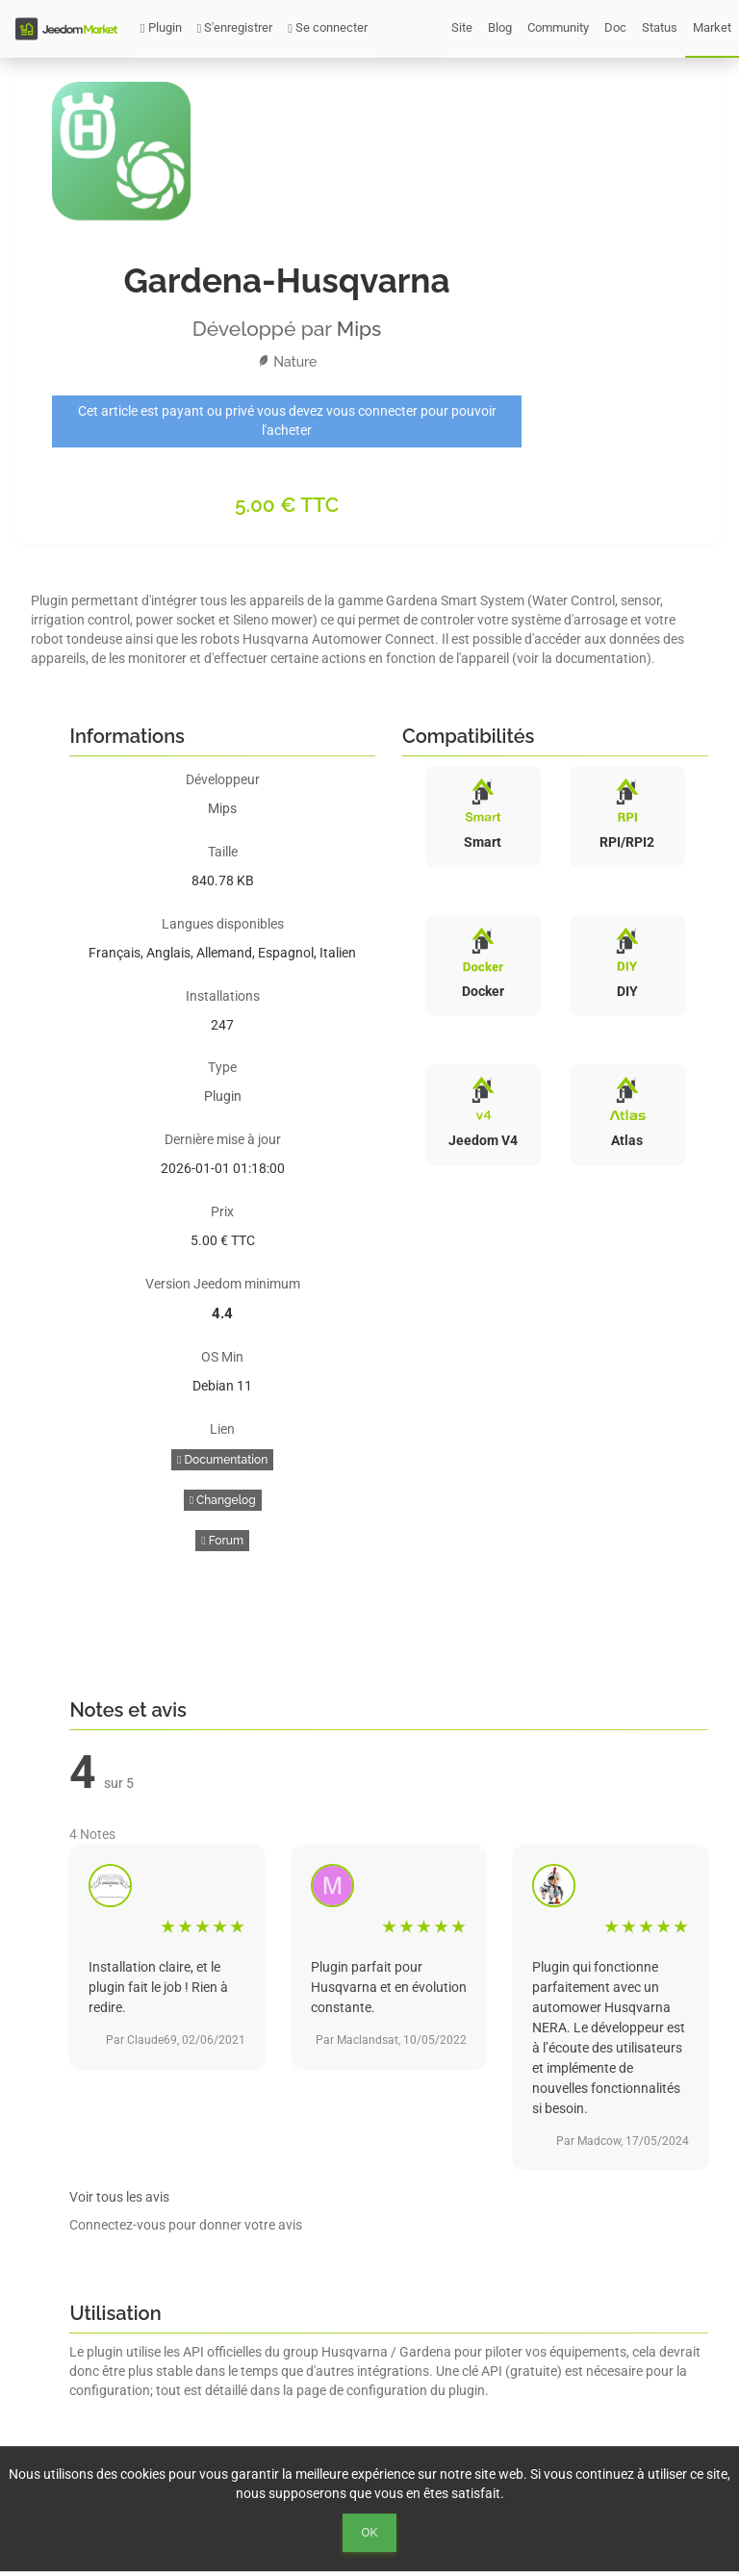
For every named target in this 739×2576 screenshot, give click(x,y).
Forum (222, 1540)
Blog (500, 27)
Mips (359, 329)
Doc (615, 27)
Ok (370, 2532)
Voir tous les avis (119, 2197)
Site (461, 27)
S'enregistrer (235, 27)
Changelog (223, 1500)
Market (712, 27)
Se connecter (328, 27)
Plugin (161, 27)
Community (558, 27)
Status (659, 27)
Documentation (222, 1460)
